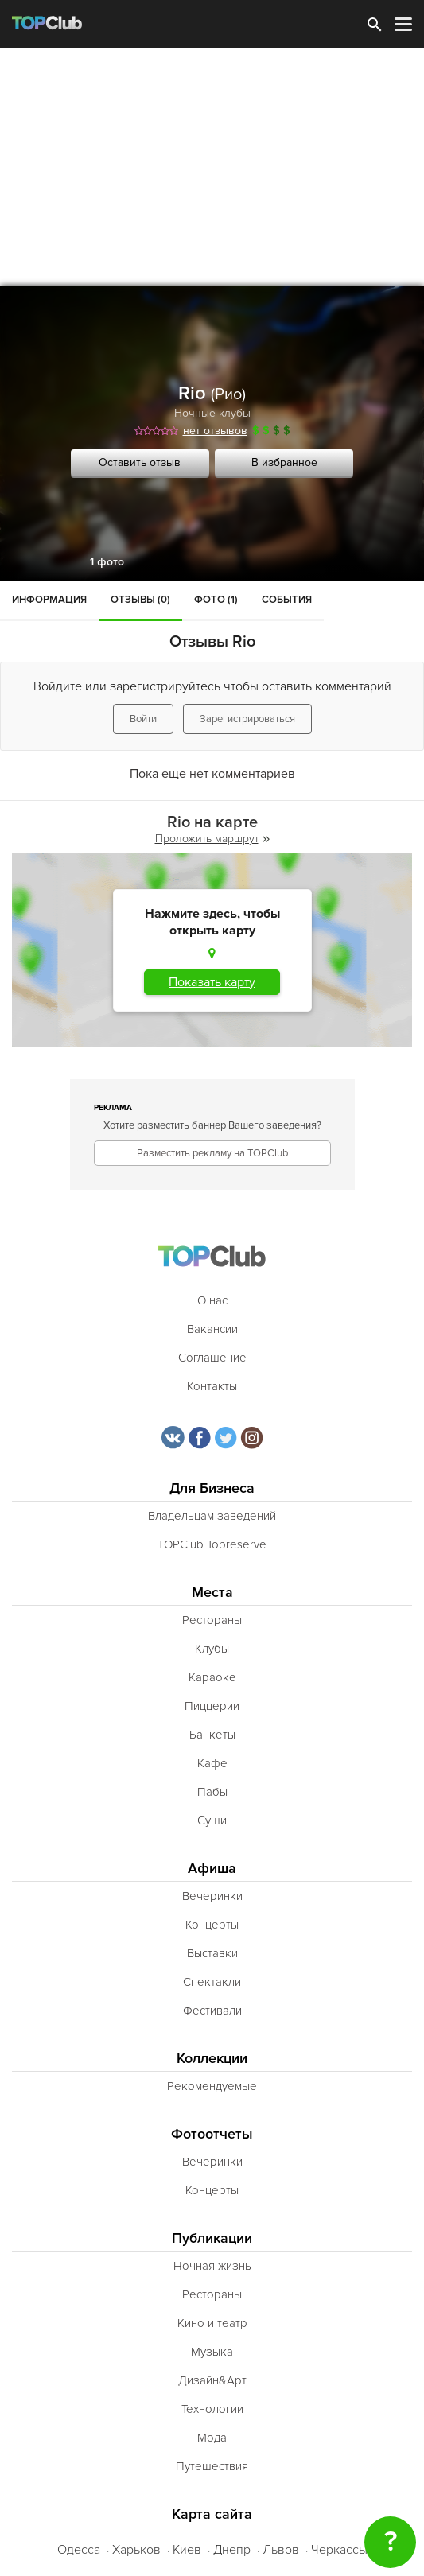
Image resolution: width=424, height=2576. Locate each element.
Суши (212, 1820)
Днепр (232, 2550)
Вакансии (212, 1329)
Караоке (212, 1677)
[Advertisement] (212, 167)
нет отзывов (215, 430)
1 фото (107, 562)
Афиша (212, 1868)
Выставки (212, 1953)
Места (212, 1592)
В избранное (284, 462)
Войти (143, 719)
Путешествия (212, 2466)
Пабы (212, 1791)
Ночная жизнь (212, 2265)
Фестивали (212, 2010)
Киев (187, 2550)
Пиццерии (212, 1706)
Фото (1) (216, 599)
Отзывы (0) (140, 599)
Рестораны (212, 1620)
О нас (212, 1300)
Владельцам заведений (212, 1515)
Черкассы (339, 2550)
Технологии (212, 2409)
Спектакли (212, 1982)
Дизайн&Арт (212, 2380)
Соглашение (212, 1357)
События (287, 599)
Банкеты (212, 1734)
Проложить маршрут (212, 838)
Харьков (136, 2550)
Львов (281, 2550)
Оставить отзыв (140, 462)
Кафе (212, 1763)
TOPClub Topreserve (212, 1544)
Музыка (212, 2351)
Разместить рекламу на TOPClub (212, 1153)
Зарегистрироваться (247, 719)
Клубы (212, 1648)
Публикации (212, 2238)
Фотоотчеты (212, 2134)
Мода (212, 2437)
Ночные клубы (212, 413)
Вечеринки (212, 1896)
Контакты (212, 1386)
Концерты (212, 1924)
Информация (49, 599)
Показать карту (212, 982)
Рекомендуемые (212, 2086)
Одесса (78, 2550)
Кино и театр (212, 2323)
